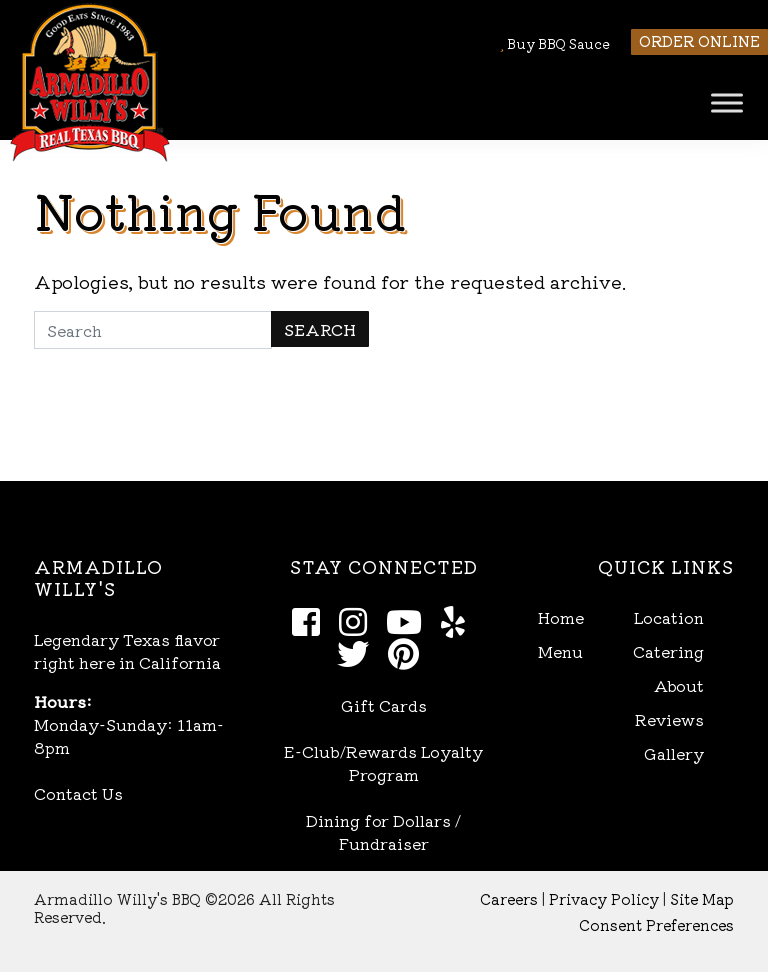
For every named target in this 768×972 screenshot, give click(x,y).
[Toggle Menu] (727, 102)
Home (561, 617)
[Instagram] (358, 620)
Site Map (702, 898)
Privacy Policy (604, 898)
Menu (560, 651)
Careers (509, 898)
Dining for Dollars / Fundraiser (383, 831)
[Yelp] (458, 620)
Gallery (674, 753)
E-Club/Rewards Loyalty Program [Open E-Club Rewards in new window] (383, 762)
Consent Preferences (656, 924)
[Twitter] (358, 652)
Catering (668, 651)
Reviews (669, 719)
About (679, 685)
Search (320, 329)
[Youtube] (409, 620)
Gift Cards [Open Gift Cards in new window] (384, 705)
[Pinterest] (409, 652)
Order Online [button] (699, 40)
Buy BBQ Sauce (555, 43)
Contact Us (78, 793)
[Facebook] (311, 620)
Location (669, 617)
